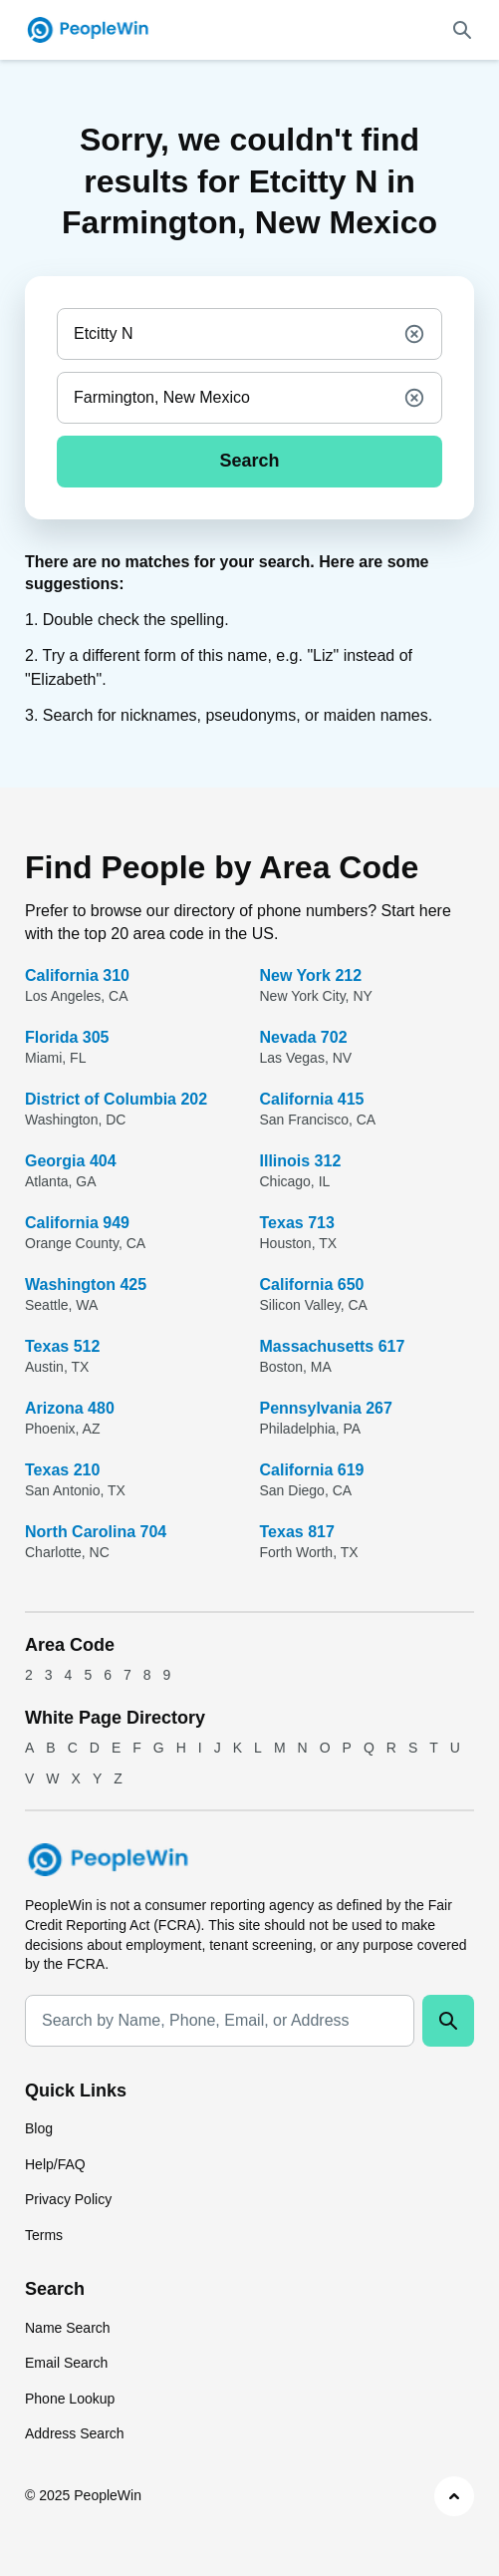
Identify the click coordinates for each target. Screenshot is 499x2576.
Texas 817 (297, 1531)
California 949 (77, 1222)
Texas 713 (297, 1222)
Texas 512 (62, 1346)
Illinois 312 (301, 1160)
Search (249, 461)
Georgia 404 (71, 1160)
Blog (39, 2128)
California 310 (77, 975)
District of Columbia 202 (116, 1099)
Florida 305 (67, 1037)
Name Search (68, 2328)
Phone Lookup (70, 2399)
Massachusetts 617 (332, 1346)
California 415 (312, 1099)
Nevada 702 (304, 1037)
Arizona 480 (70, 1408)
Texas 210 (62, 1469)
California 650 (312, 1284)
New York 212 (311, 975)
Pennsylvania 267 (326, 1408)
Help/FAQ (55, 2164)
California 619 (312, 1469)
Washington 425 (85, 1284)
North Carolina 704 (95, 1531)
